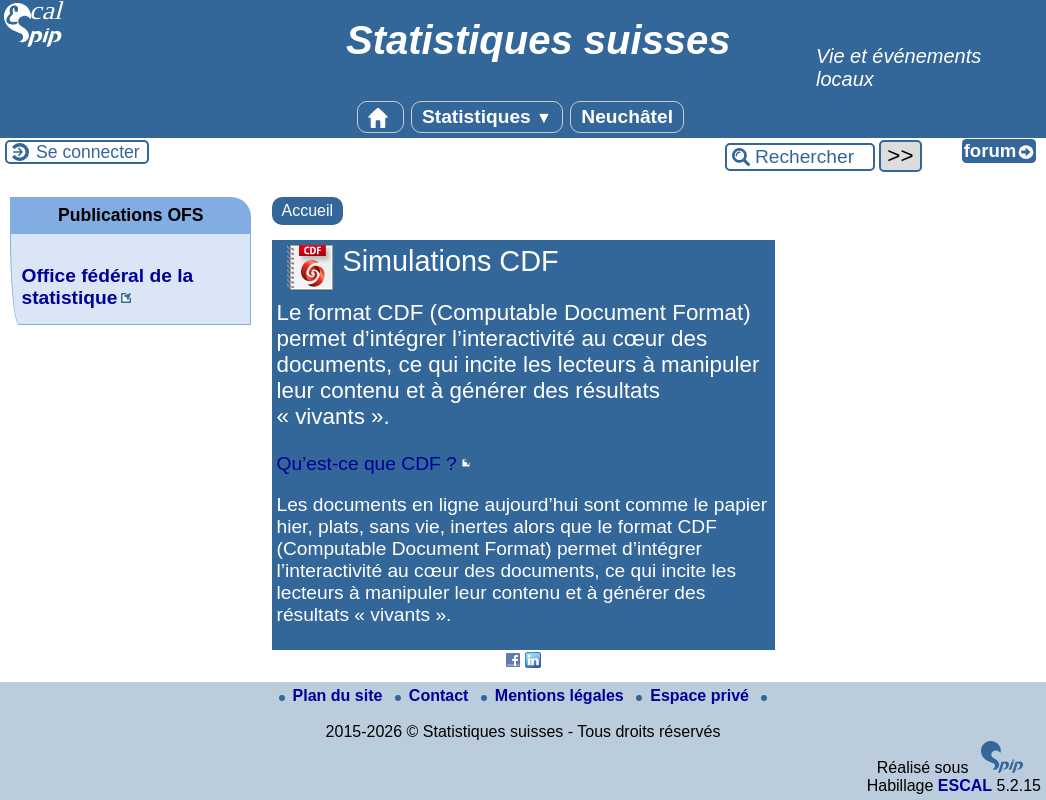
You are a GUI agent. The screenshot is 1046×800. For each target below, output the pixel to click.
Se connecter (88, 152)
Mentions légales (554, 695)
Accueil (308, 210)
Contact (434, 695)
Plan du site (333, 695)
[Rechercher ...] (800, 157)
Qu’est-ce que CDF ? (367, 463)
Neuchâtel (627, 116)
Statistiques (487, 116)
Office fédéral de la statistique (107, 286)
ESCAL (965, 785)
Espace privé (694, 695)
